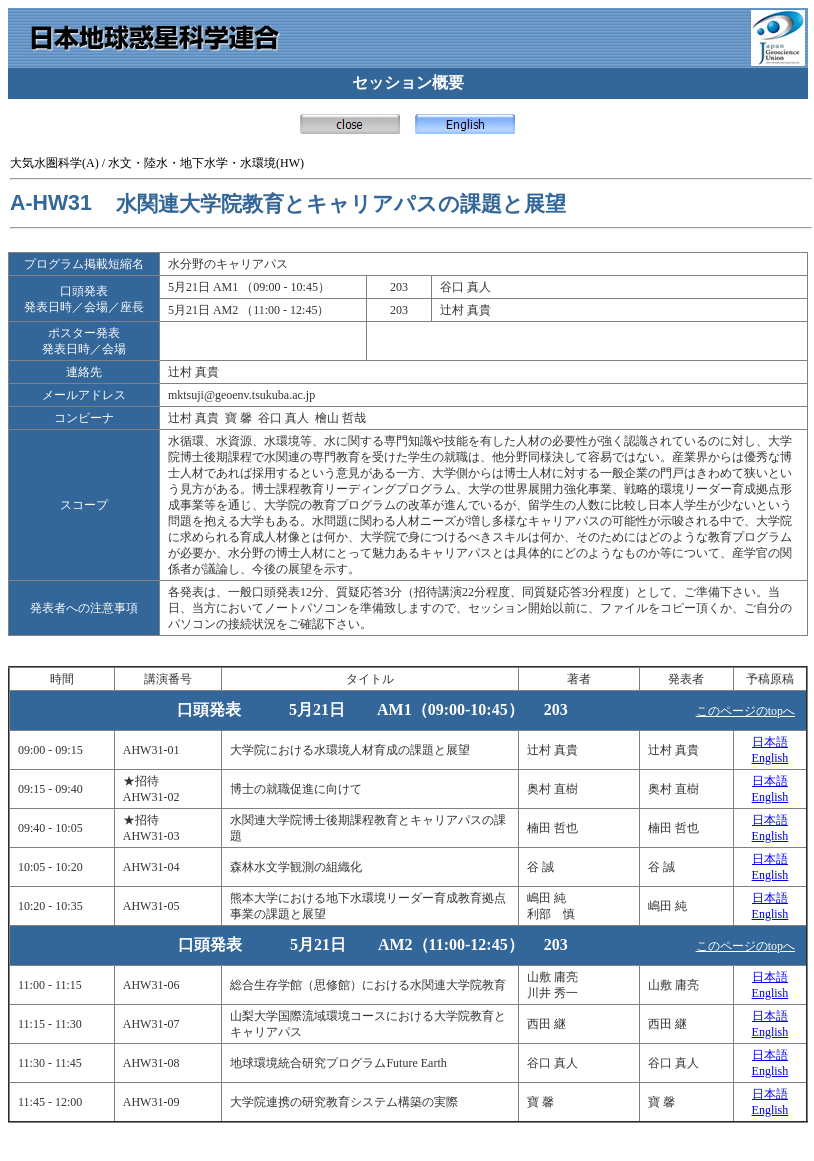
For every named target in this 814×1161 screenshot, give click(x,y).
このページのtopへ (745, 711)
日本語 (770, 742)
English (770, 758)
